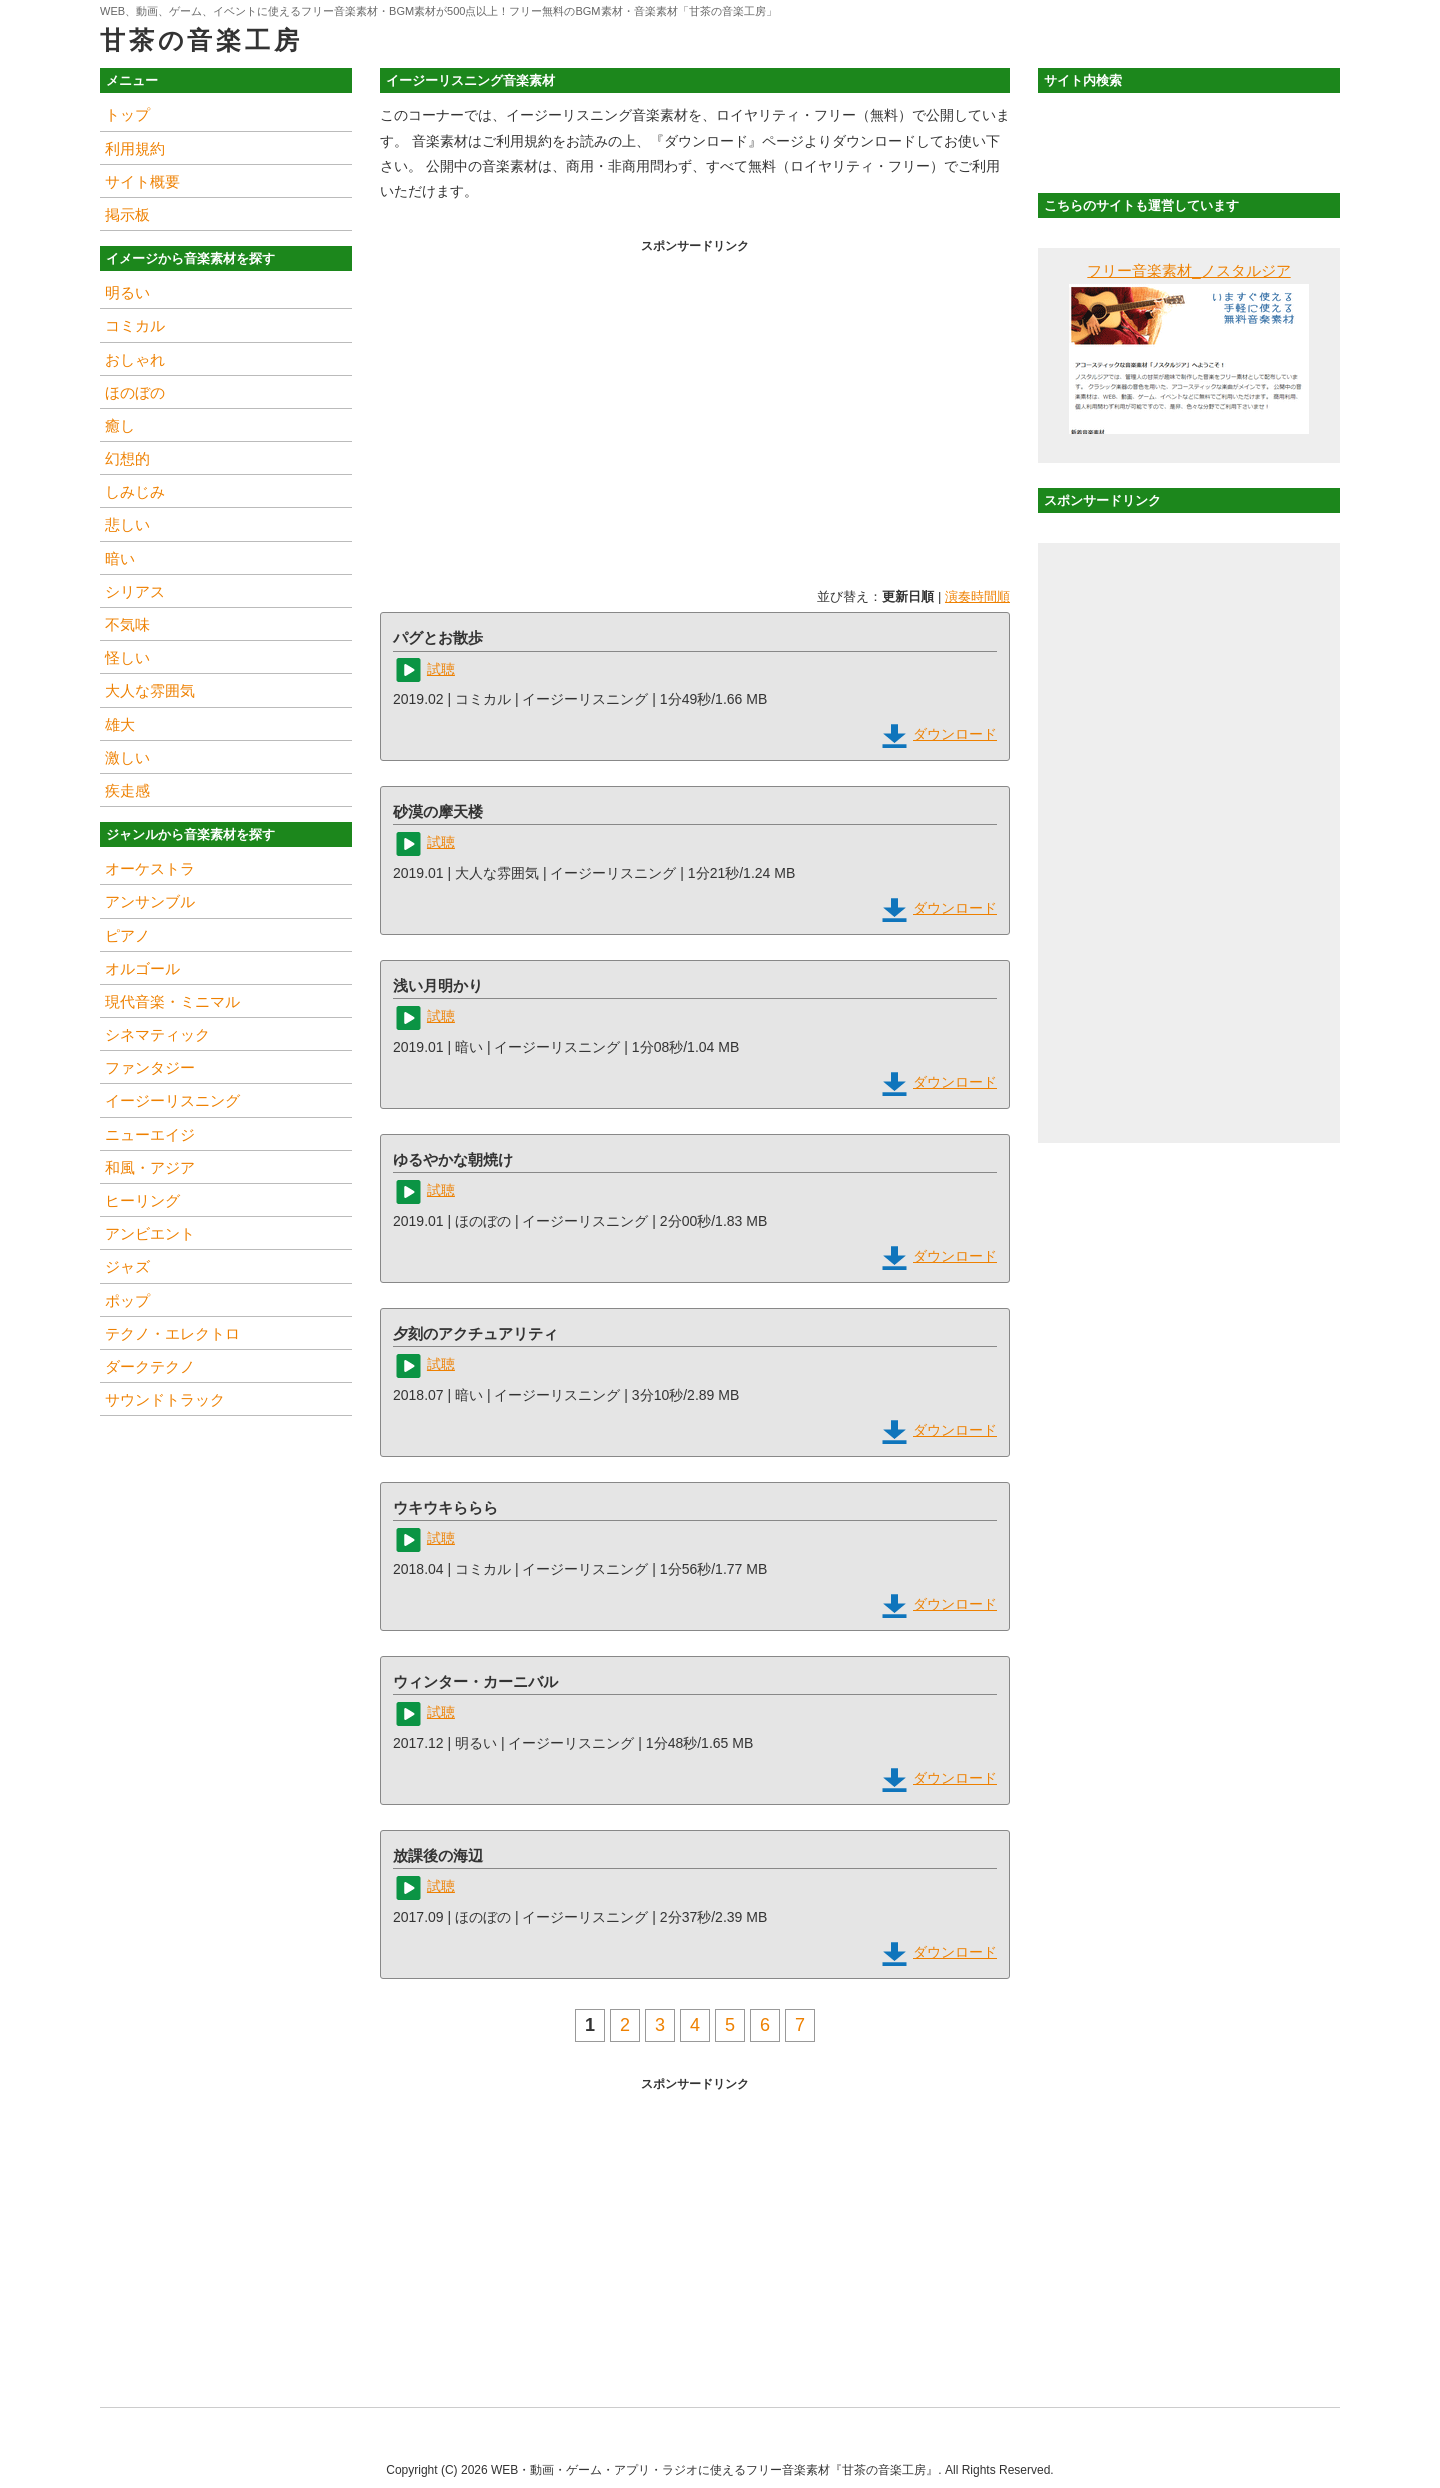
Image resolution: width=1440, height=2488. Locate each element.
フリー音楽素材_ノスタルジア (1188, 270)
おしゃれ (135, 359)
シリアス (135, 591)
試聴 (441, 669)
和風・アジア (150, 1167)
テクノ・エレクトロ (172, 1333)
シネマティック (157, 1034)
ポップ (127, 1300)
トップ (127, 114)
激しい (127, 757)
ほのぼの (135, 392)
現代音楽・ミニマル (172, 1001)
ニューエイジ (150, 1134)
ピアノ (127, 935)
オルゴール (142, 968)
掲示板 (127, 214)
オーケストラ (150, 868)
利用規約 (135, 148)
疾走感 (127, 790)
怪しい (127, 657)
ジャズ (127, 1266)
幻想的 (127, 458)
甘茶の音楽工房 (201, 40)
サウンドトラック (165, 1399)
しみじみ (135, 491)
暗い (120, 558)
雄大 (120, 724)
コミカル (135, 325)
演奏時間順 (977, 596)
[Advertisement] (695, 399)
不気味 (127, 624)
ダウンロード (955, 734)
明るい (127, 292)
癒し (120, 425)
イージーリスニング (172, 1100)
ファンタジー (150, 1067)
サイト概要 (142, 181)
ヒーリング (142, 1200)
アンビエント (150, 1233)
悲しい (127, 524)
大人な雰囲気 (150, 690)
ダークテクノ (150, 1366)
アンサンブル (150, 901)
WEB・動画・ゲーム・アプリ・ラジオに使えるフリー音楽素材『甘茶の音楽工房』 (714, 2470)
